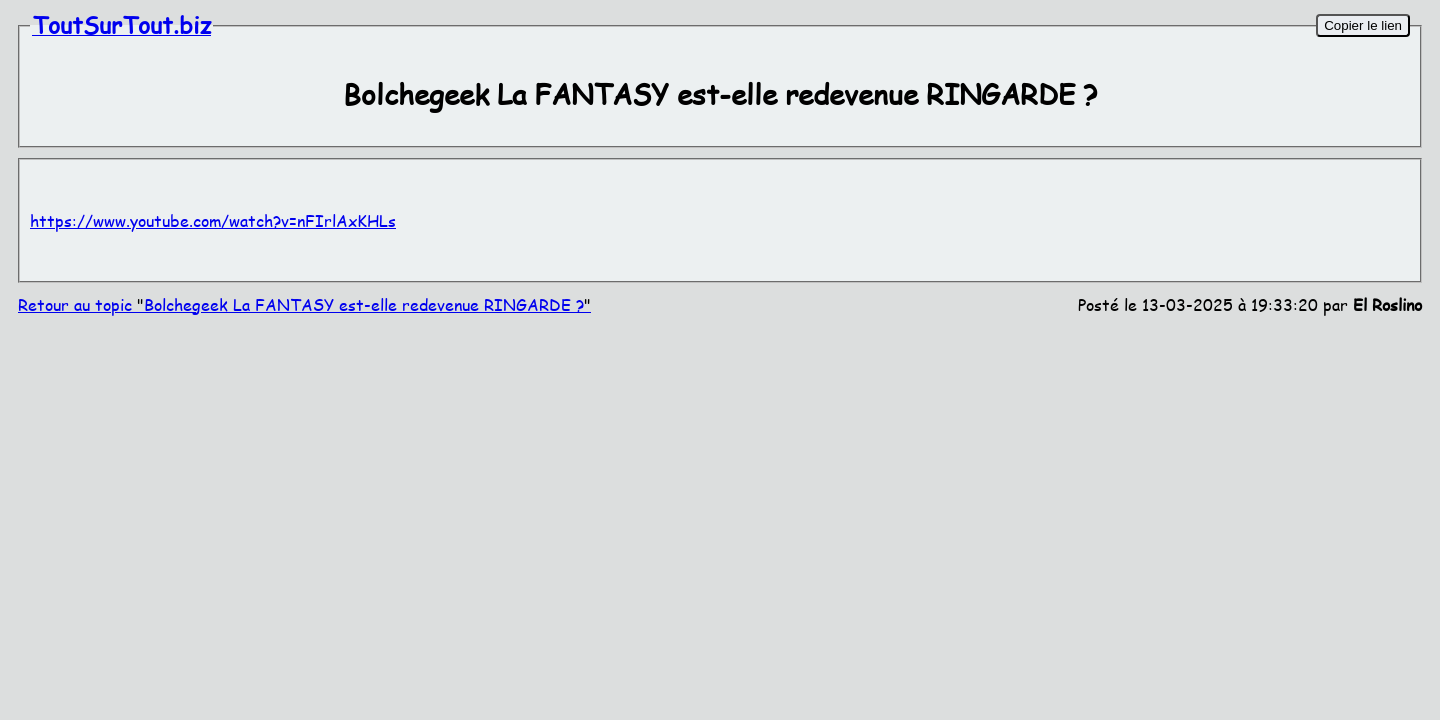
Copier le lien (1363, 25)
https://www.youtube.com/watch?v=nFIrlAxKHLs (213, 220)
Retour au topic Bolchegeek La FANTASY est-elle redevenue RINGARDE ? (304, 304)
